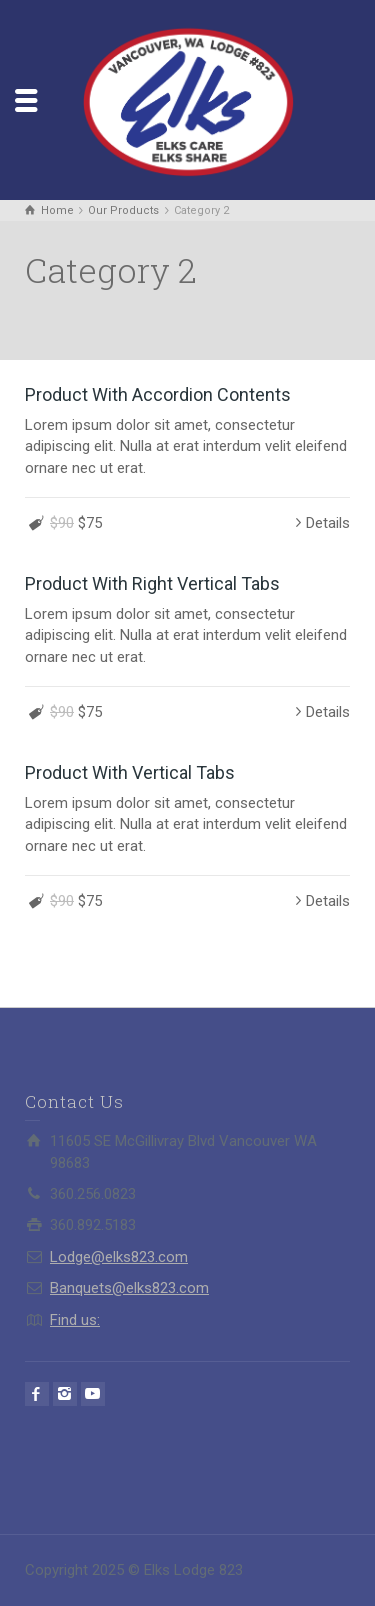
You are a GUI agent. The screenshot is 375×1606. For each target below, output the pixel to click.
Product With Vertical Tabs (130, 772)
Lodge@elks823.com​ (119, 1257)
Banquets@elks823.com (129, 1288)
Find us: (75, 1320)
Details (328, 523)
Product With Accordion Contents (158, 394)
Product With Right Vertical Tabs (152, 583)
